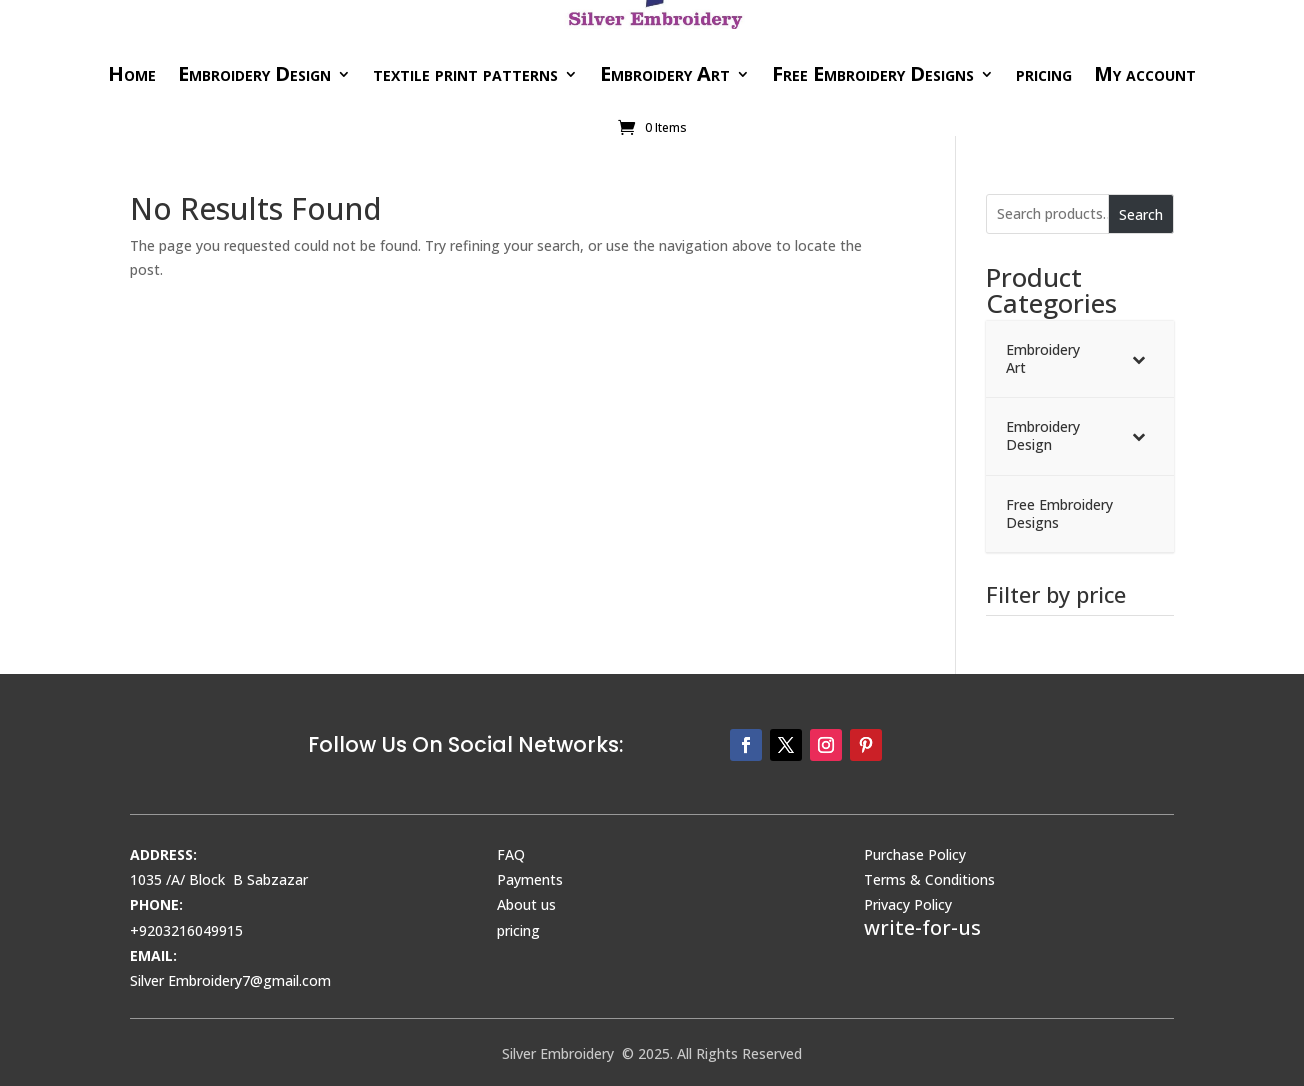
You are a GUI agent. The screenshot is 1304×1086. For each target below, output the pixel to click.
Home (132, 73)
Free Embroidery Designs (873, 73)
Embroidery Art (665, 73)
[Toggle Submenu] (1139, 359)
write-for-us (922, 927)
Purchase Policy (915, 854)
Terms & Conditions (929, 879)
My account (1145, 73)
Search (1141, 214)
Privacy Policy (908, 904)
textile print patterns (465, 73)
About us (526, 904)
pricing (1044, 73)
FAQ (511, 854)
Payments (530, 879)
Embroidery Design (254, 73)
